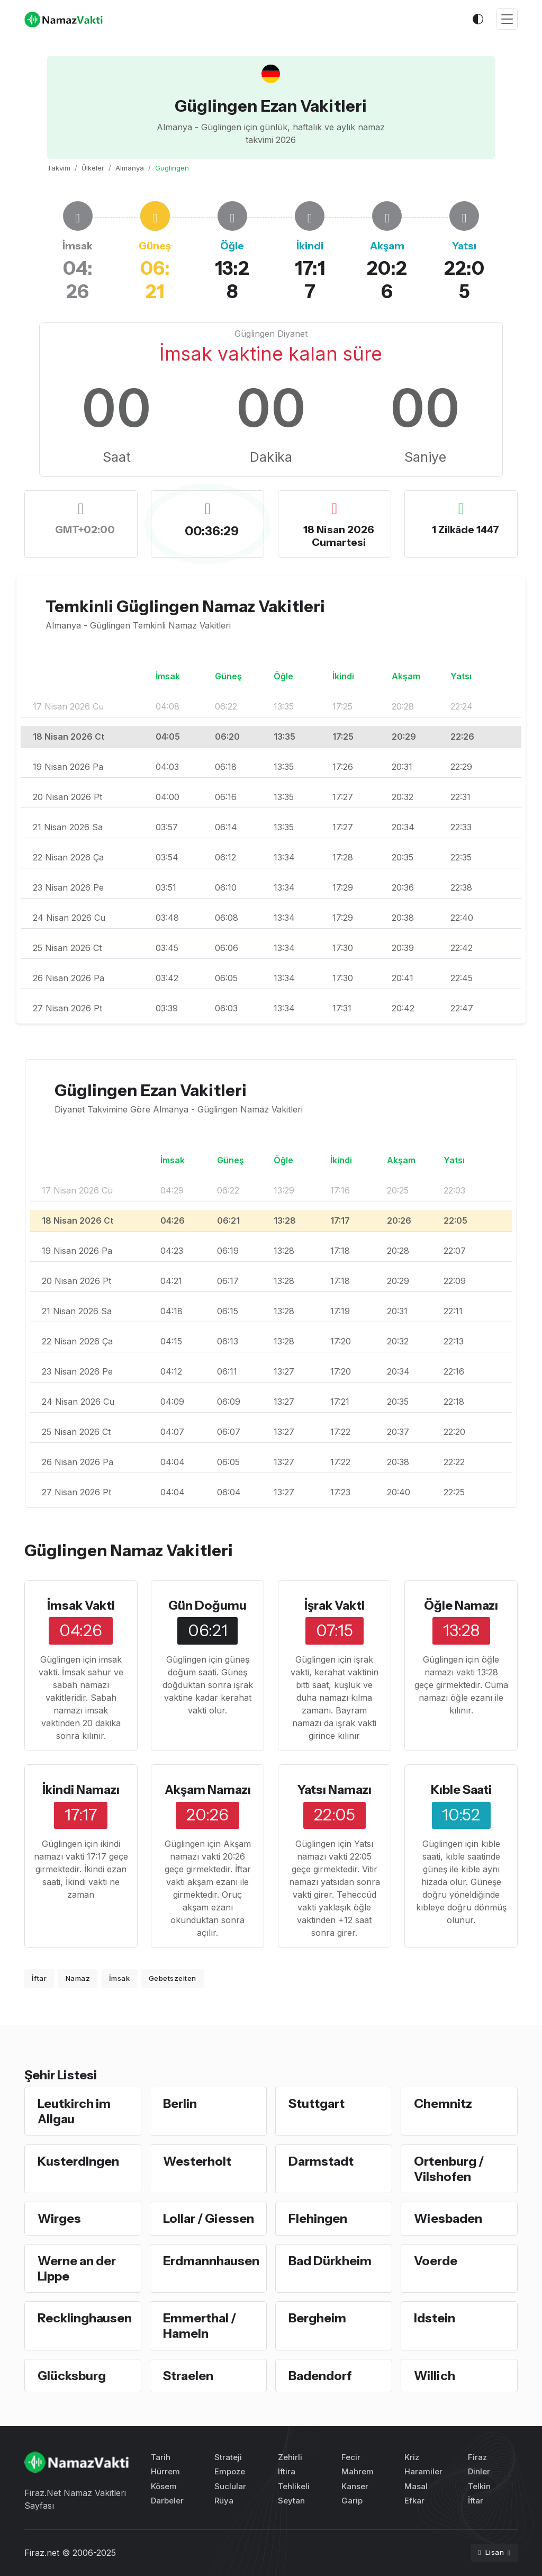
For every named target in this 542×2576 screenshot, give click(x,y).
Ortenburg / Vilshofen (449, 2168)
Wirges (59, 2218)
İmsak (119, 1978)
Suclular (230, 2486)
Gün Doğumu (207, 1605)
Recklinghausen (85, 2318)
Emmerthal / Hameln (199, 2325)
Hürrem (165, 2471)
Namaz (78, 1978)
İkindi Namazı (81, 1789)
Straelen (188, 2375)
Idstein (434, 2318)
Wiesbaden (448, 2218)
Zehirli (290, 2457)
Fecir (350, 2457)
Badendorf (320, 2375)
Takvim (58, 168)
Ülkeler (93, 168)
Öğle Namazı (461, 1605)
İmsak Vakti (81, 1605)
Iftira (286, 2471)
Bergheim (317, 2318)
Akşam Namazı (208, 1789)
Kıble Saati (461, 1789)
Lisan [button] (492, 2552)
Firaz (477, 2457)
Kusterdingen (78, 2161)
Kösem (164, 2486)
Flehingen (317, 2218)
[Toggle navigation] (507, 19)
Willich (434, 2375)
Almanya (129, 168)
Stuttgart (316, 2103)
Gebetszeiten (172, 1978)
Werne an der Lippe (77, 2268)
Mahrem (357, 2471)
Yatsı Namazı (334, 1789)
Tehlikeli (294, 2486)
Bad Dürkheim (330, 2260)
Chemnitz (443, 2103)
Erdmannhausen (211, 2260)
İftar (39, 1978)
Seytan (291, 2501)
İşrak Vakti (334, 1605)
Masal (416, 2486)
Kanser (354, 2486)
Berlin (180, 2103)
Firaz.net (41, 2552)
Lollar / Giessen (208, 2218)
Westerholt (197, 2161)
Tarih (160, 2457)
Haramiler (423, 2471)
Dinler (479, 2471)
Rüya (223, 2501)
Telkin (479, 2486)
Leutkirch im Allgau (74, 2111)
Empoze (229, 2471)
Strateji (228, 2457)
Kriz (411, 2457)
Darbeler (167, 2501)
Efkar (414, 2501)
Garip (352, 2501)
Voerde (435, 2260)
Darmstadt (321, 2161)
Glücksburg (72, 2375)
